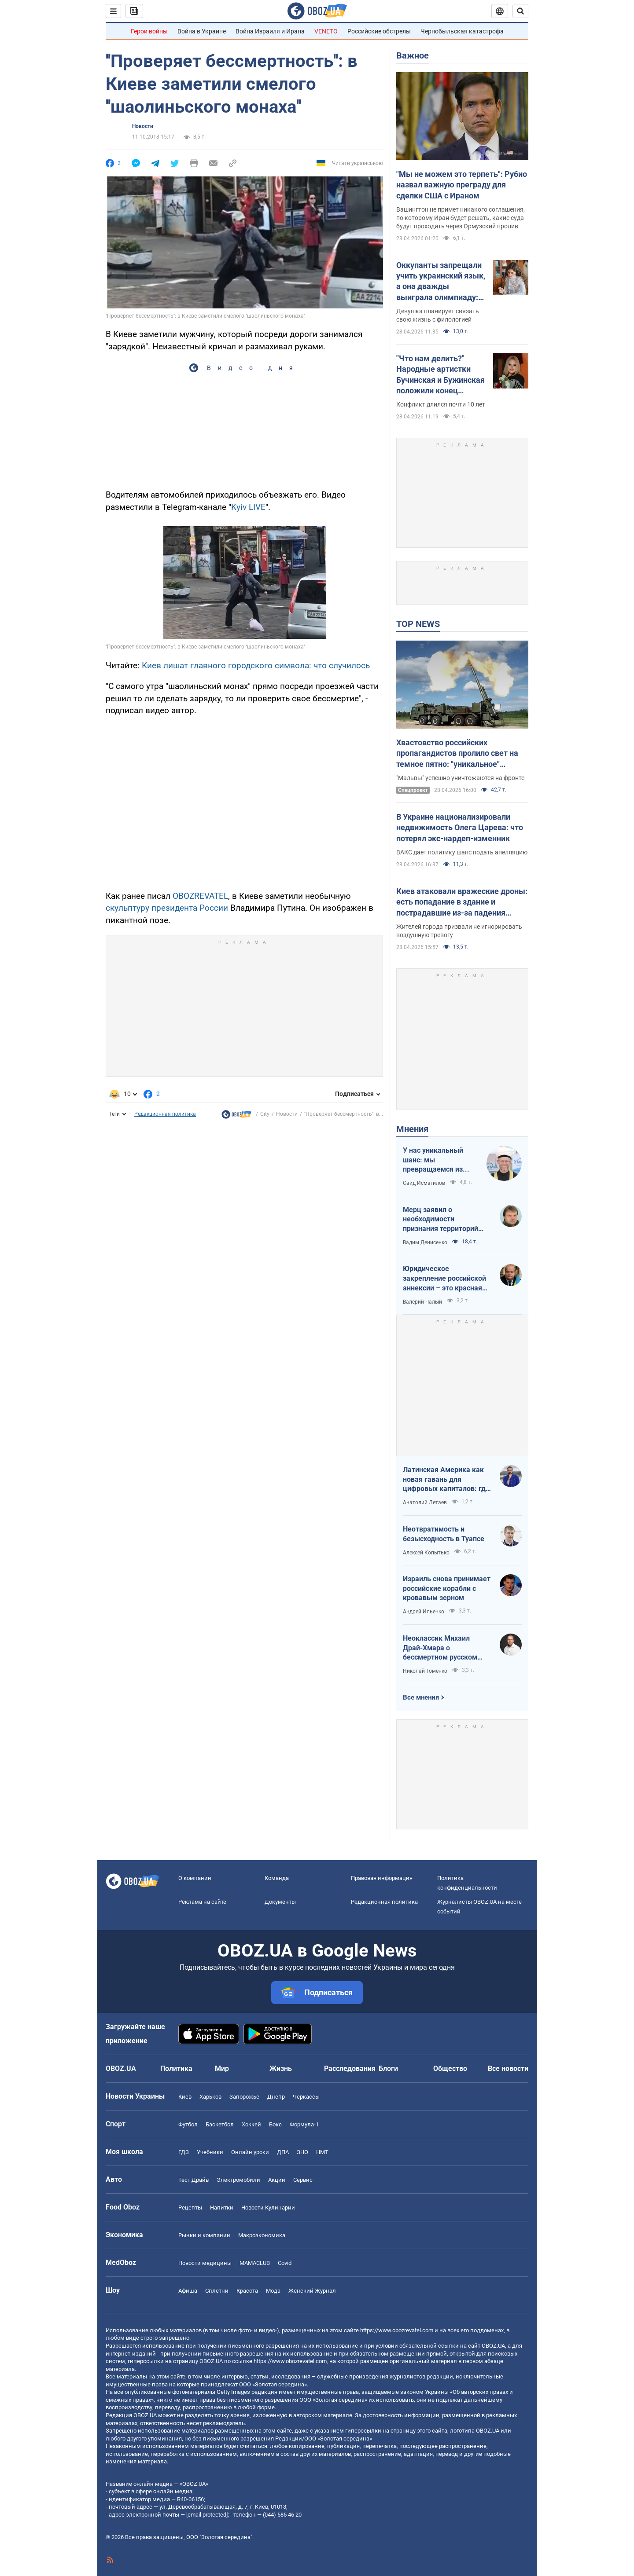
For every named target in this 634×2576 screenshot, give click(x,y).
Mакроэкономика (261, 2235)
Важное (412, 55)
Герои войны (149, 31)
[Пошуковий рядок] (520, 11)
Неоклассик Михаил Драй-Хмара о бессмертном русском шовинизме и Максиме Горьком (441, 1648)
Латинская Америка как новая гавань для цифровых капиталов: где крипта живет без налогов (446, 1480)
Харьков (210, 2096)
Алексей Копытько (426, 1553)
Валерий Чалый (422, 1302)
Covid (284, 2263)
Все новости (508, 2068)
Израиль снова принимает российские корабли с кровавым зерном (446, 1588)
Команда (277, 1878)
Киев (185, 2096)
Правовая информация (382, 1878)
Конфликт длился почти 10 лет (440, 404)
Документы (280, 1901)
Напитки (221, 2207)
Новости (142, 126)
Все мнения (421, 1697)
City (264, 1114)
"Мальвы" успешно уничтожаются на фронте (460, 777)
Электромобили (238, 2180)
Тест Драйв (193, 2180)
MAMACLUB (255, 2263)
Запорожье (244, 2096)
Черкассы (306, 2096)
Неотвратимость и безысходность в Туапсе (443, 1534)
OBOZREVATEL (200, 896)
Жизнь (280, 2068)
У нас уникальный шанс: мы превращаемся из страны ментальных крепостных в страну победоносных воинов (440, 1160)
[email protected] (207, 2514)
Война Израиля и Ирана (270, 31)
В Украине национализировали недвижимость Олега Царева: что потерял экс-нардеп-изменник (459, 827)
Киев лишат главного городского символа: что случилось (256, 665)
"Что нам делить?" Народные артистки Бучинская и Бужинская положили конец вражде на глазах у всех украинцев (441, 375)
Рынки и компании (204, 2235)
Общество (450, 2068)
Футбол (188, 2124)
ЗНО (302, 2152)
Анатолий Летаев (425, 1502)
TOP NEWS (418, 624)
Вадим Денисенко (425, 1242)
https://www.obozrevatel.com (396, 2330)
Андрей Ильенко (423, 1612)
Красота (247, 2290)
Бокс (275, 2124)
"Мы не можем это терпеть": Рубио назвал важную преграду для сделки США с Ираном (461, 184)
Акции (276, 2180)
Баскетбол (220, 2124)
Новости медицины (205, 2263)
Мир (222, 2068)
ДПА (283, 2152)
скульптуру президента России (167, 908)
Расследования (350, 2068)
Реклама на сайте (202, 1901)
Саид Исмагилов (424, 1183)
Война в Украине (201, 31)
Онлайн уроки (250, 2152)
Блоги (388, 2068)
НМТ (322, 2152)
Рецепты (190, 2207)
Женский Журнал (312, 2290)
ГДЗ (183, 2152)
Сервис (303, 2180)
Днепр (276, 2096)
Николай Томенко (425, 1671)
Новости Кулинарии (268, 2207)
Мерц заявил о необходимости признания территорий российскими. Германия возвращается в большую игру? (446, 1220)
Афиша (187, 2290)
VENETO (326, 31)
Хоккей (251, 2124)
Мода (273, 2290)
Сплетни (217, 2290)
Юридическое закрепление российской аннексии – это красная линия (444, 1278)
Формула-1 (304, 2124)
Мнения (412, 1129)
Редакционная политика (165, 1114)
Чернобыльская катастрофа (462, 31)
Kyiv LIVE (248, 507)
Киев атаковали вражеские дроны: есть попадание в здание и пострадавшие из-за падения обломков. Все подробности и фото (461, 902)
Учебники (210, 2152)
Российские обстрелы (379, 31)
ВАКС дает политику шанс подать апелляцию (461, 852)
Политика (176, 2068)
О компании (194, 1878)
